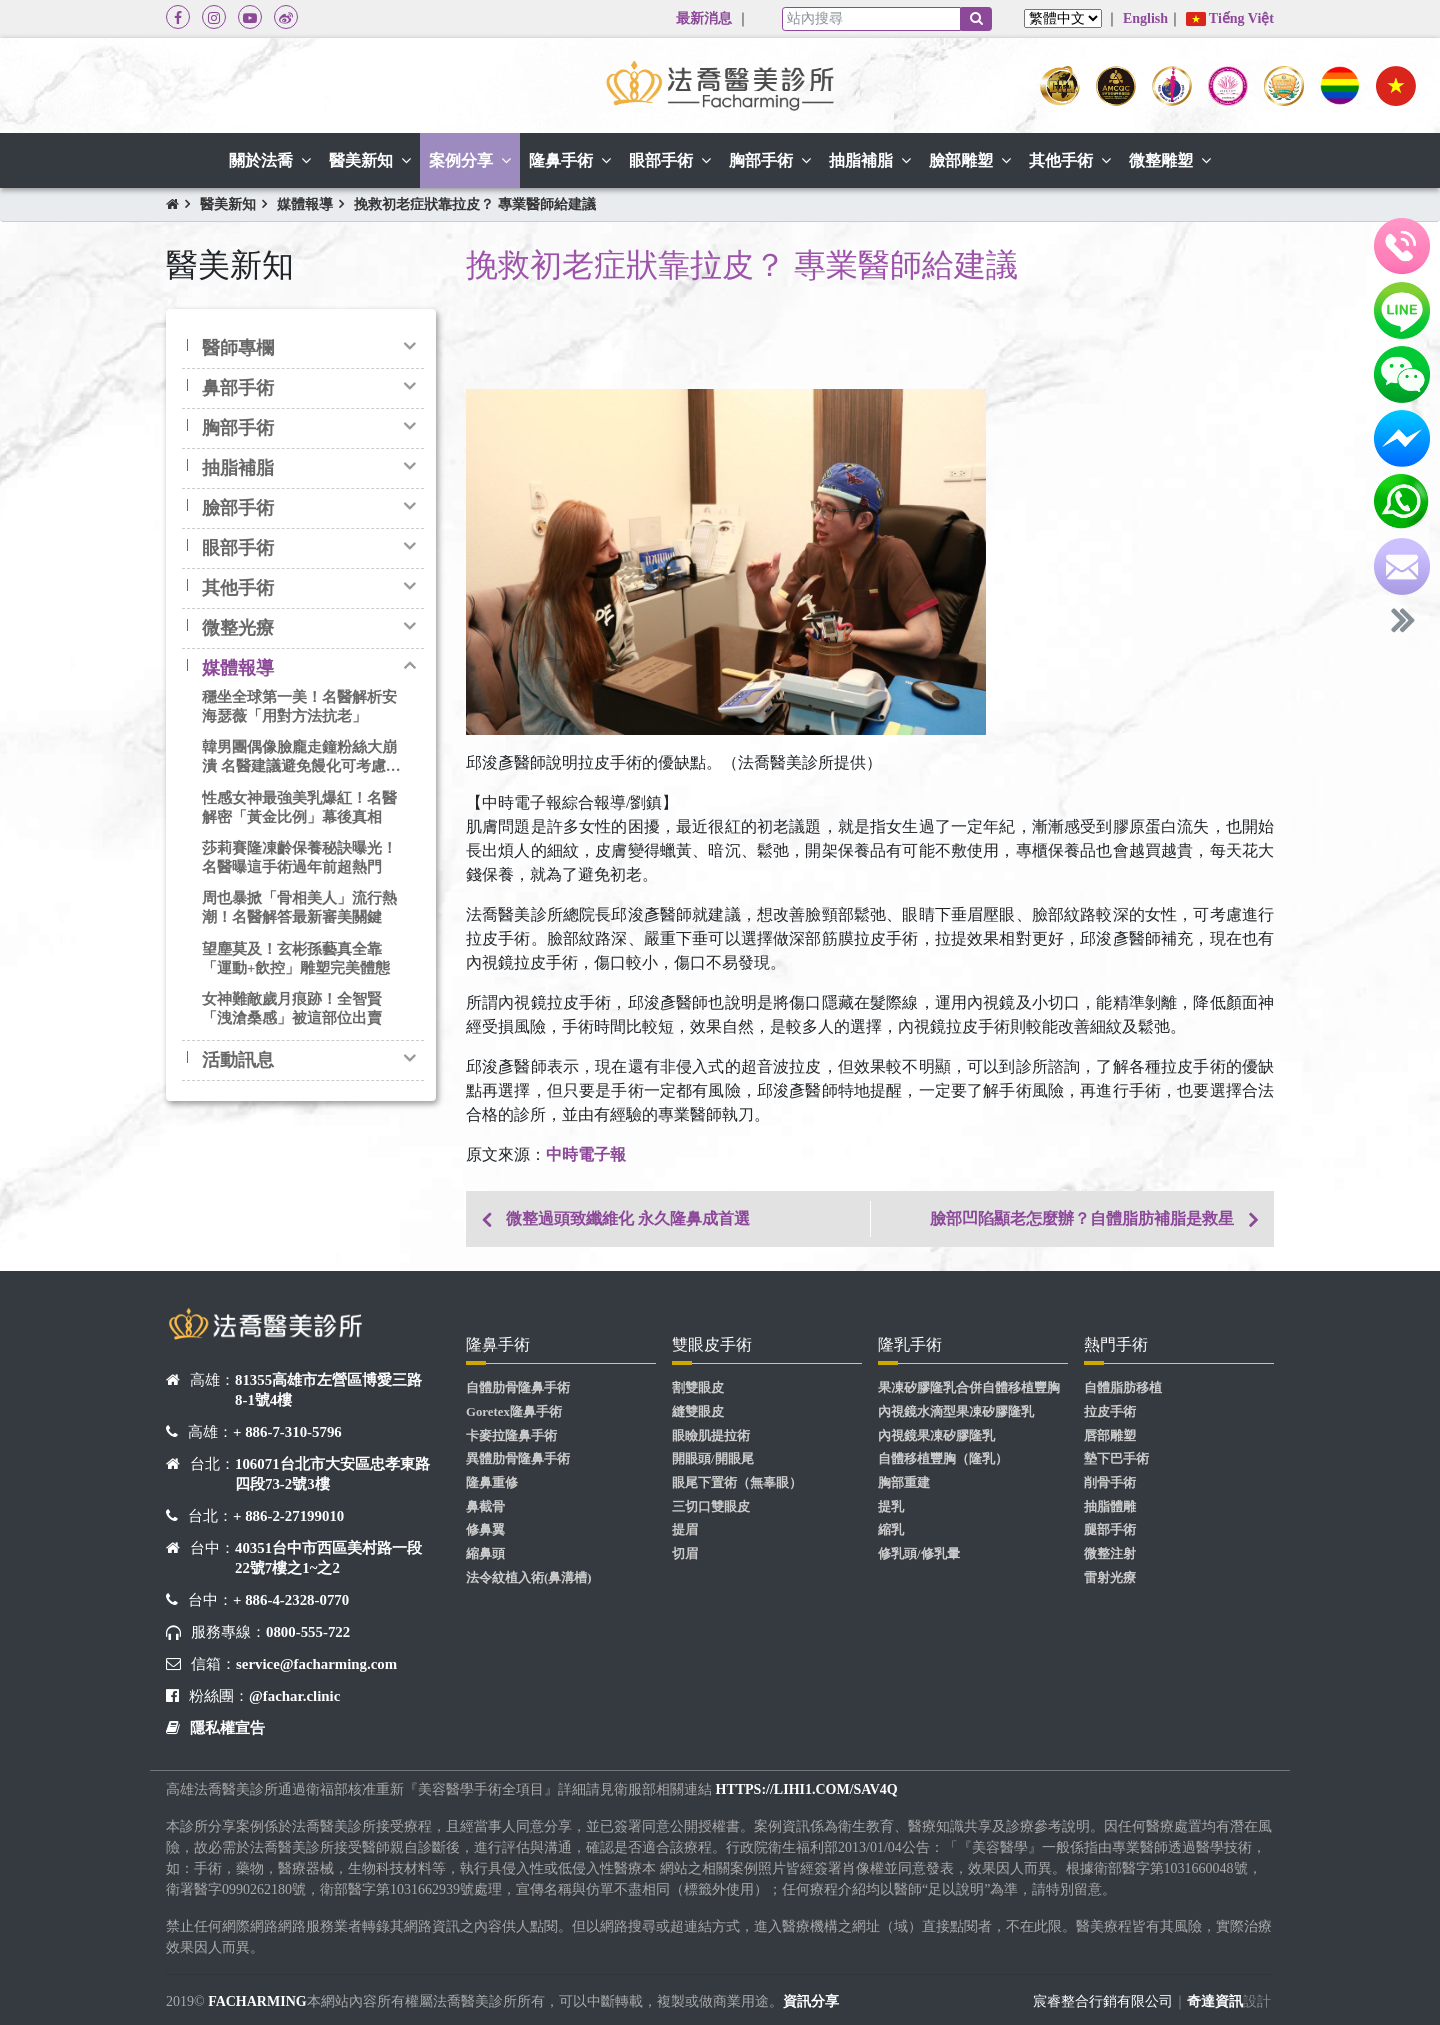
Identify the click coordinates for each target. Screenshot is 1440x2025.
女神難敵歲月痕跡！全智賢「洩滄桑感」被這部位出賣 (292, 1008)
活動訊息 (238, 1060)
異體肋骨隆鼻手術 (518, 1459)
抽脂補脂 (238, 468)
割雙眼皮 (698, 1388)
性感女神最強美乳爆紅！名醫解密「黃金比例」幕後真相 (299, 807)
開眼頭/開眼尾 (713, 1459)
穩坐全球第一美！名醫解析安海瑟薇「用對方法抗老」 (299, 706)
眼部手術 (238, 548)
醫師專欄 (238, 348)
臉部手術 (238, 508)
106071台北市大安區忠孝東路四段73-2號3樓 (332, 1474)
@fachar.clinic (294, 1696)
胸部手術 (238, 428)
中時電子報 (586, 1154)
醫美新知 (228, 204)
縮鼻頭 (485, 1554)
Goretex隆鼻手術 (514, 1412)
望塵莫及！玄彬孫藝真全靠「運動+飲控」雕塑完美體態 (296, 958)
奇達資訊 (1215, 2001)
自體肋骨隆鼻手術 (518, 1388)
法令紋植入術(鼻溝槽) (529, 1578)
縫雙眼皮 (698, 1412)
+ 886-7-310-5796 (287, 1432)
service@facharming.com (316, 1664)
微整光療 (238, 628)
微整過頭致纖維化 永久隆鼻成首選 (628, 1218)
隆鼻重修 (492, 1483)
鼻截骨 (485, 1507)
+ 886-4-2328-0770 (291, 1600)
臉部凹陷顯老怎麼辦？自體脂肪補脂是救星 (1082, 1218)
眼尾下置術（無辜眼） (737, 1483)
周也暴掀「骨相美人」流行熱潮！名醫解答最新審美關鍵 (299, 907)
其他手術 (238, 588)
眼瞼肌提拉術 (711, 1436)
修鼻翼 (485, 1530)
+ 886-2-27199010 (288, 1516)
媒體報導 (305, 204)
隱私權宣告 (227, 1728)
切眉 (685, 1554)
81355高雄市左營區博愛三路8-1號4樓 (328, 1390)
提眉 (685, 1530)
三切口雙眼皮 (711, 1507)
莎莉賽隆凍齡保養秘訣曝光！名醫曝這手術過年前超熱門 (299, 857)
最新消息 (704, 18)
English (1145, 18)
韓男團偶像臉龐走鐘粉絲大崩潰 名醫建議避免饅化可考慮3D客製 (299, 757)
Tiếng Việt (1230, 18)
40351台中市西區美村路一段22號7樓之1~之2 (328, 1558)
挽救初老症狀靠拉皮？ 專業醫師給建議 (475, 204)
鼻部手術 (238, 388)
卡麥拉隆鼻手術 (511, 1436)
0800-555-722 (308, 1632)
